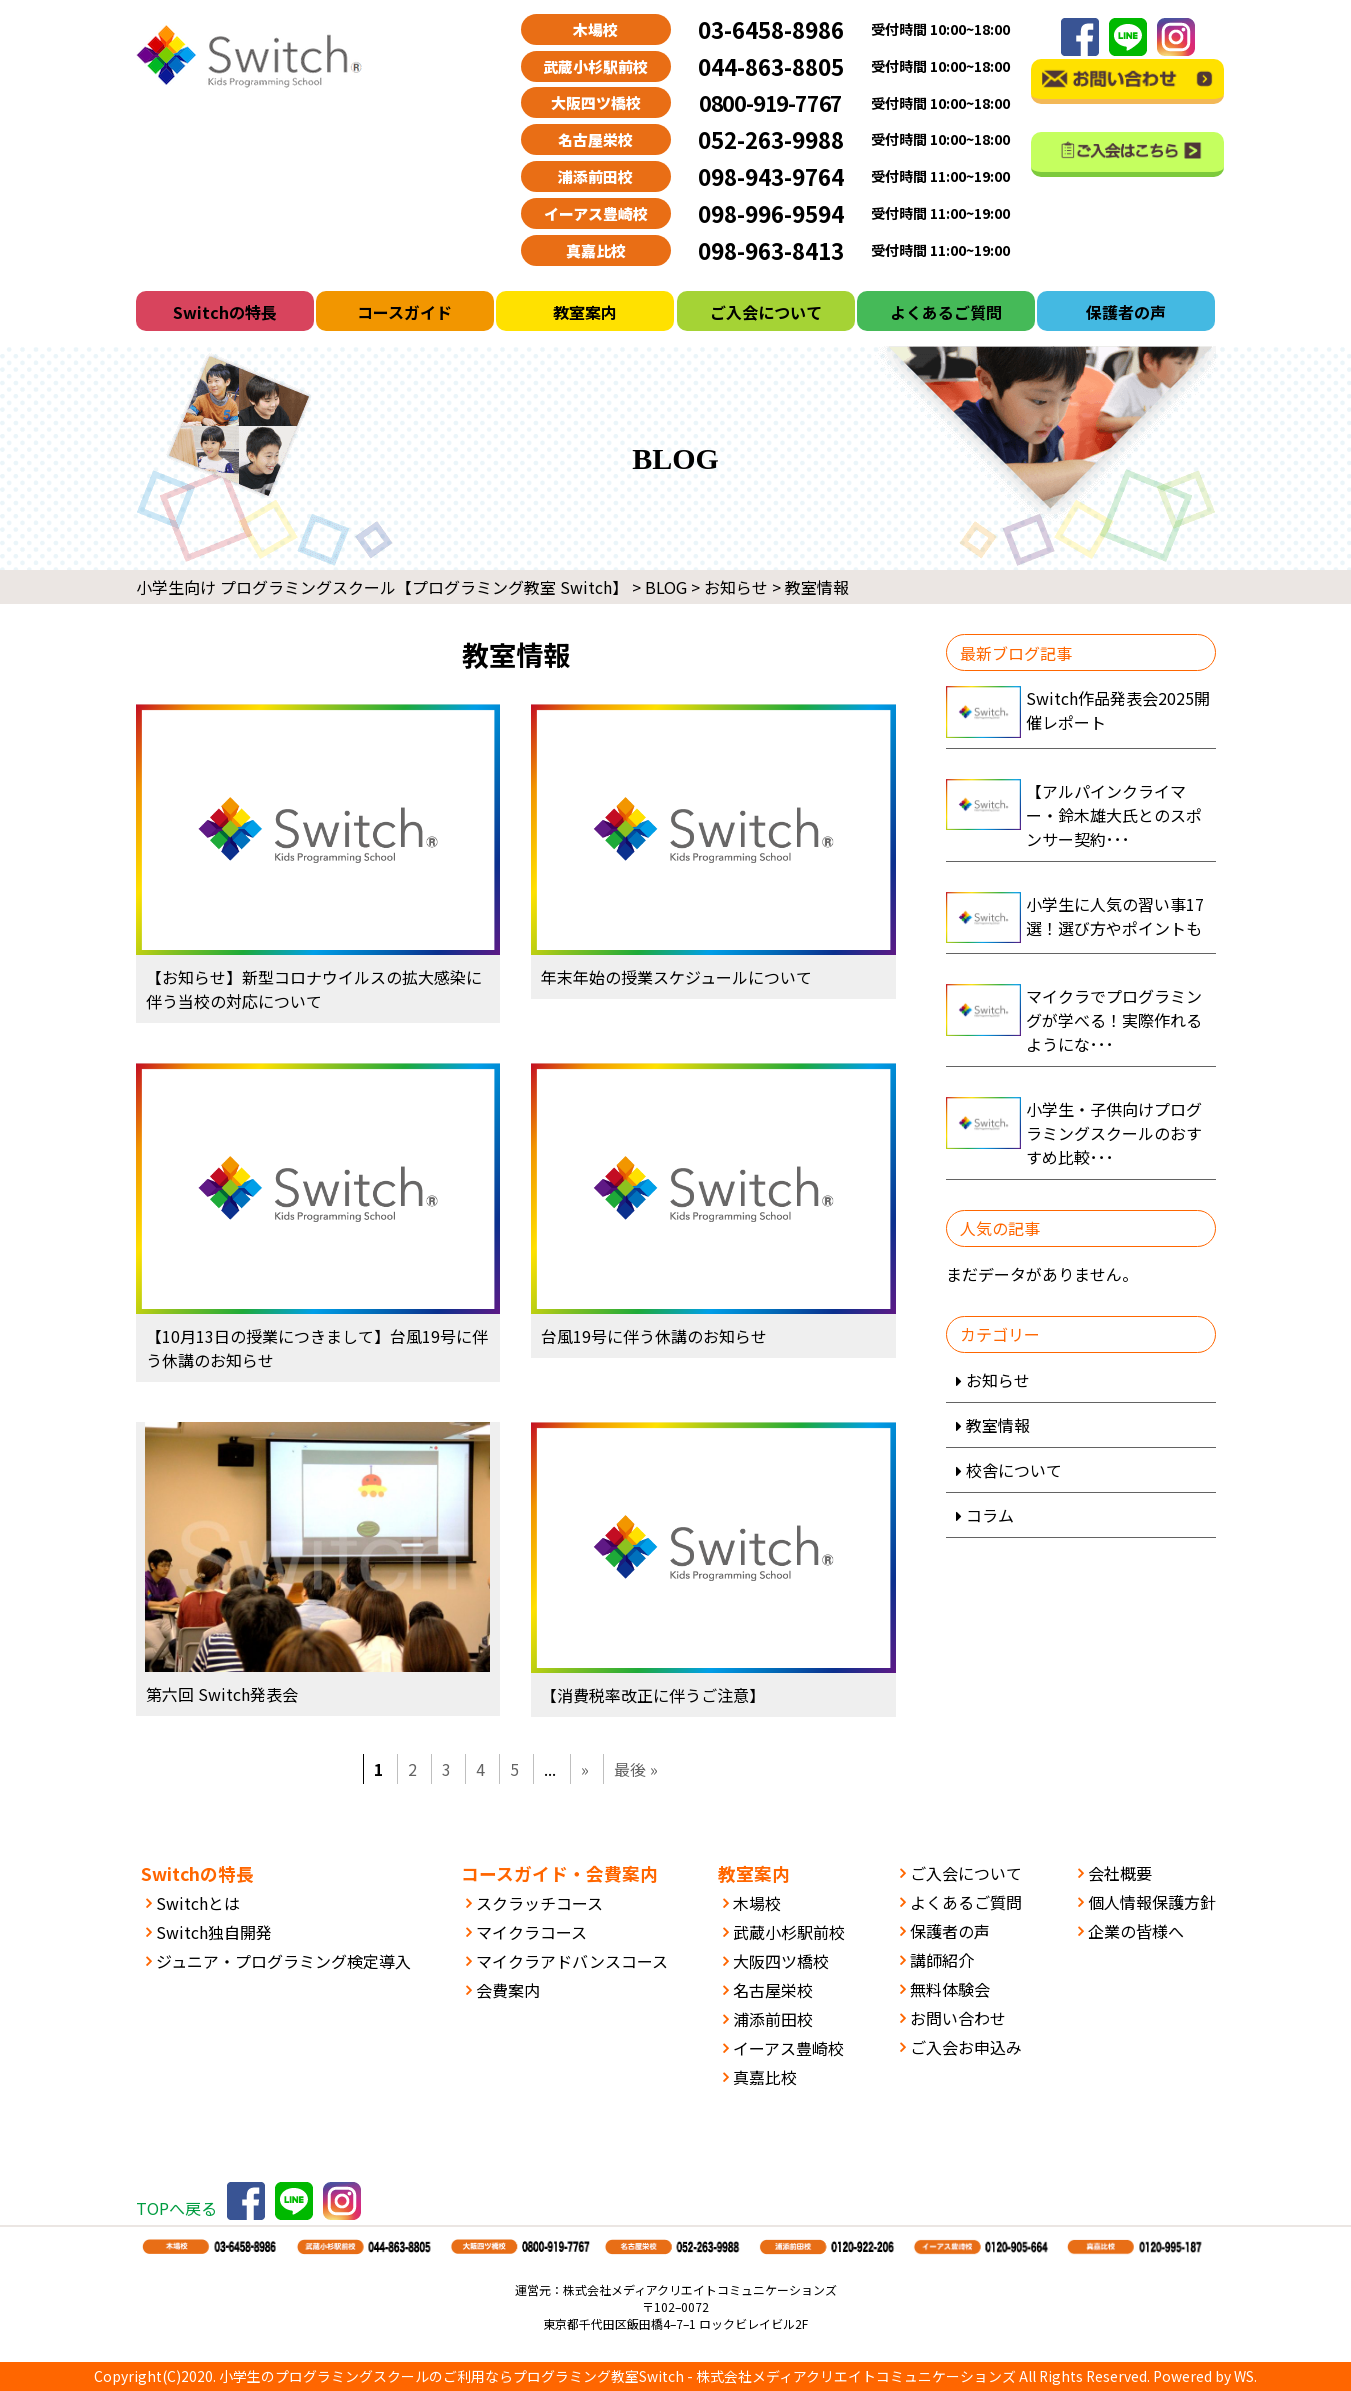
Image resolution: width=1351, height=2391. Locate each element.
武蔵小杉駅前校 (789, 1932)
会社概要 (1120, 1873)
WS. (1245, 2376)
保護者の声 (1126, 312)
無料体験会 (950, 1989)
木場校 (757, 1903)
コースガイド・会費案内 (559, 1873)
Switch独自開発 (214, 1932)
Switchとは (198, 1903)
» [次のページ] (585, 1769)
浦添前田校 (773, 2019)
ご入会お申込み (966, 2047)
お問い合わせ (958, 2018)
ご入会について (766, 312)
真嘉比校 (765, 2077)
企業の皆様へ (1136, 1931)
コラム (990, 1515)
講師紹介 (942, 1960)
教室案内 (585, 312)
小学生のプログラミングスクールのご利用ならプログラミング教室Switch (451, 2376)
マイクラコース (531, 1932)
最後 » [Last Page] (636, 1769)
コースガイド (404, 312)
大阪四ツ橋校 (781, 1961)
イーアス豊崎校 (788, 2048)
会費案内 (508, 1990)
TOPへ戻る (176, 2208)
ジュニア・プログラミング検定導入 (283, 1961)
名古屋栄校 (773, 1990)
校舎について (1014, 1470)
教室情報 (998, 1425)
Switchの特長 (225, 312)
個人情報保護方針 (1152, 1902)
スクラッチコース (539, 1903)
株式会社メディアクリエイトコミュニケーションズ (856, 2376)
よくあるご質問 (946, 312)
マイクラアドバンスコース (572, 1961)
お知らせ (998, 1380)
